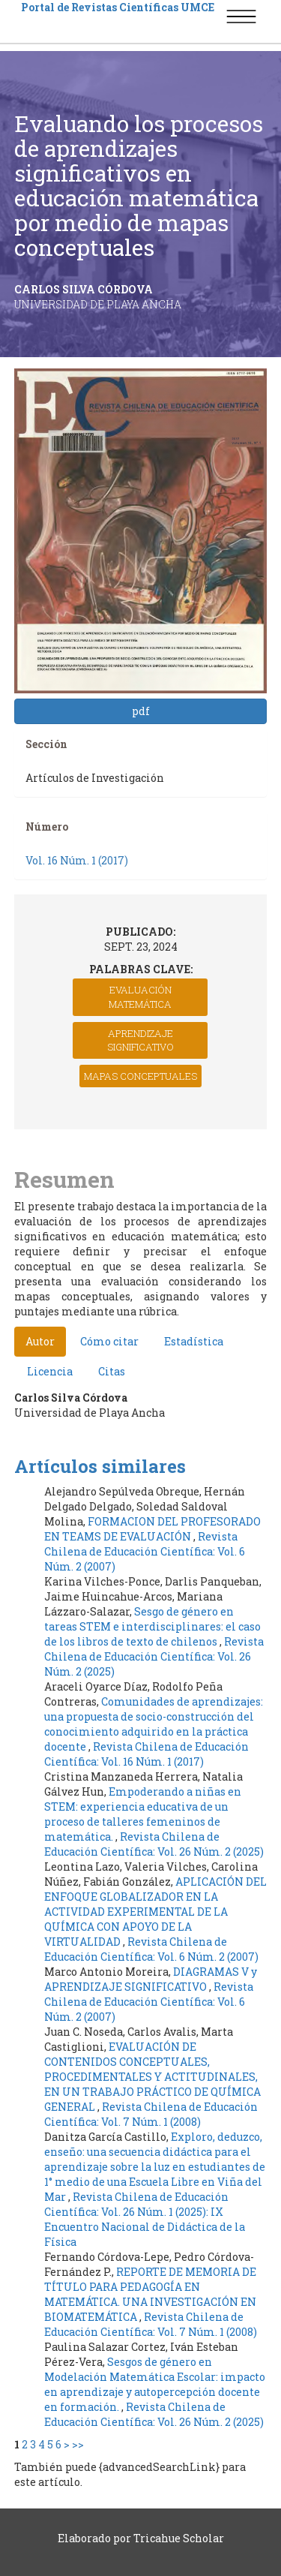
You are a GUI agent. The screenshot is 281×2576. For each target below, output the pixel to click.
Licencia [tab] (50, 1371)
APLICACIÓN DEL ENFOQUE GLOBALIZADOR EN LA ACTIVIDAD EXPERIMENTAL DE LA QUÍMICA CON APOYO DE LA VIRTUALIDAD (155, 1911)
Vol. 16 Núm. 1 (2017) (76, 860)
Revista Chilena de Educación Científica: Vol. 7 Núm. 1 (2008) (151, 2114)
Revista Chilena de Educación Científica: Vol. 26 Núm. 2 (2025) (154, 1656)
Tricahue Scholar (178, 2538)
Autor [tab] (40, 1341)
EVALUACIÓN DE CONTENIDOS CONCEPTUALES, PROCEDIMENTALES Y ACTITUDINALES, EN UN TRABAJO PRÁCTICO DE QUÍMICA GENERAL (152, 2076)
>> (78, 2444)
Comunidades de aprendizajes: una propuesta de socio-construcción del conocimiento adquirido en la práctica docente (153, 1724)
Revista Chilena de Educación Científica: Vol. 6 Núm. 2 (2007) (144, 1551)
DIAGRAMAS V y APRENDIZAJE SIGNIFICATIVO (150, 1979)
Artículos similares (100, 1466)
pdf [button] (141, 711)
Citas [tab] (111, 1371)
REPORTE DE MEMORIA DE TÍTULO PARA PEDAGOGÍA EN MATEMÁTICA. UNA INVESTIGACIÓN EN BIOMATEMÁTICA (150, 2294)
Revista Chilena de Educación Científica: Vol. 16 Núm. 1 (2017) (146, 1754)
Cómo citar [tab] (109, 1341)
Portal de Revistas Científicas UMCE (117, 7)
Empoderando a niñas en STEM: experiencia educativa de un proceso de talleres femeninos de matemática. (142, 1814)
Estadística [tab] (193, 1341)
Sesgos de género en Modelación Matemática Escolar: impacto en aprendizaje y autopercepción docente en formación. (154, 2384)
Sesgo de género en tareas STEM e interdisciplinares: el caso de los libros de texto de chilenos (152, 1626)
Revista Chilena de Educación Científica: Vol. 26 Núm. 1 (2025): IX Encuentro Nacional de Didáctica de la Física (144, 2219)
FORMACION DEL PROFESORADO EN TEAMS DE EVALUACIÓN (152, 1528)
